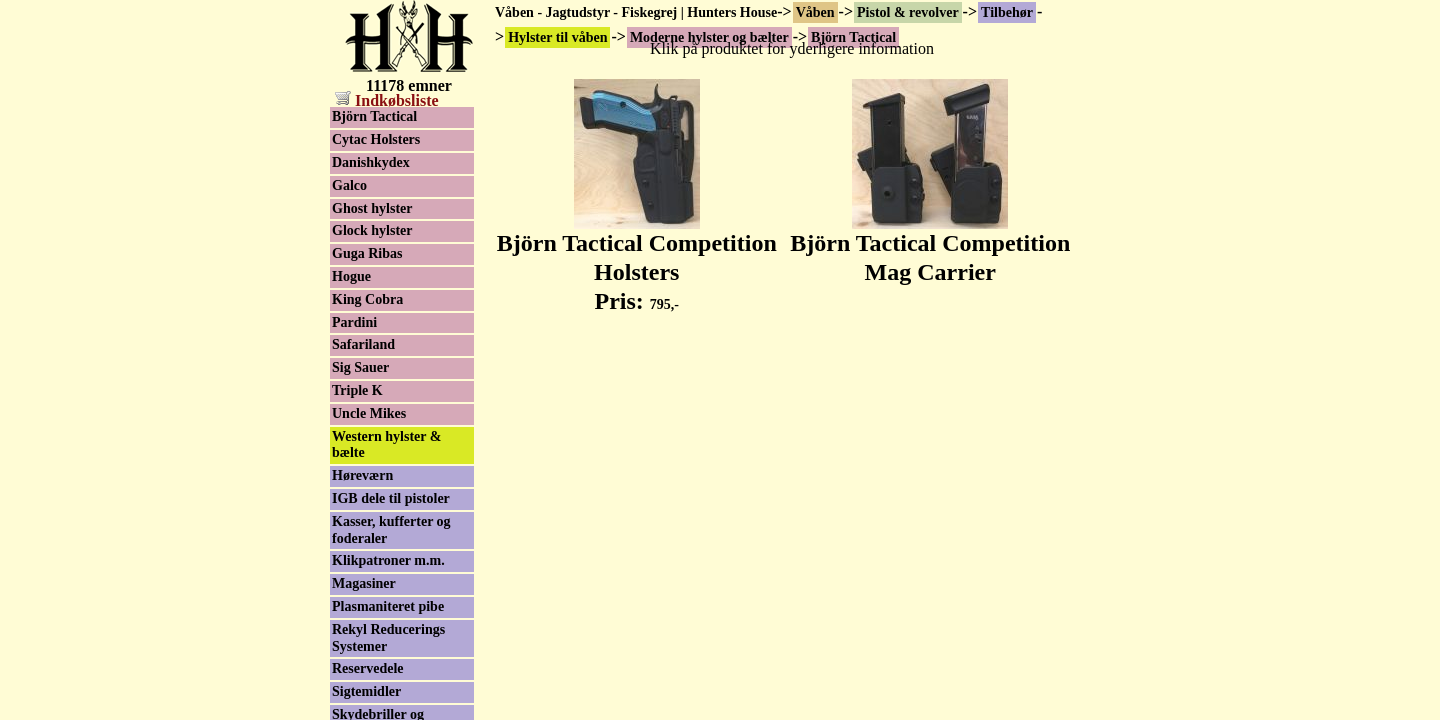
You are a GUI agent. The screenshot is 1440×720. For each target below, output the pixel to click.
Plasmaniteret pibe (388, 606)
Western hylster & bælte (386, 445)
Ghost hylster (372, 208)
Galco (349, 185)
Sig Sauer (360, 367)
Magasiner (364, 583)
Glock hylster (372, 230)
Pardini (354, 322)
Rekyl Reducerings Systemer (388, 638)
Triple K (357, 390)
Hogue (351, 276)
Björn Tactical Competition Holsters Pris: (637, 261)
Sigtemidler (366, 691)
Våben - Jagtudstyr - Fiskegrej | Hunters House (636, 12)
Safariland (363, 344)
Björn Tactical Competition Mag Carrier (930, 246)
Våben (815, 12)
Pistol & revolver (908, 12)
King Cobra (367, 299)
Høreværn (362, 475)
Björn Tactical (374, 116)
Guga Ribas (367, 253)
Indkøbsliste (387, 100)
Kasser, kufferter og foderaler (391, 530)
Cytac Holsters (376, 139)
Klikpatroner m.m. (388, 560)
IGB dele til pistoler (391, 498)
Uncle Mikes (369, 413)
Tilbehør (1007, 12)
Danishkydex (371, 162)
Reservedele (368, 668)
